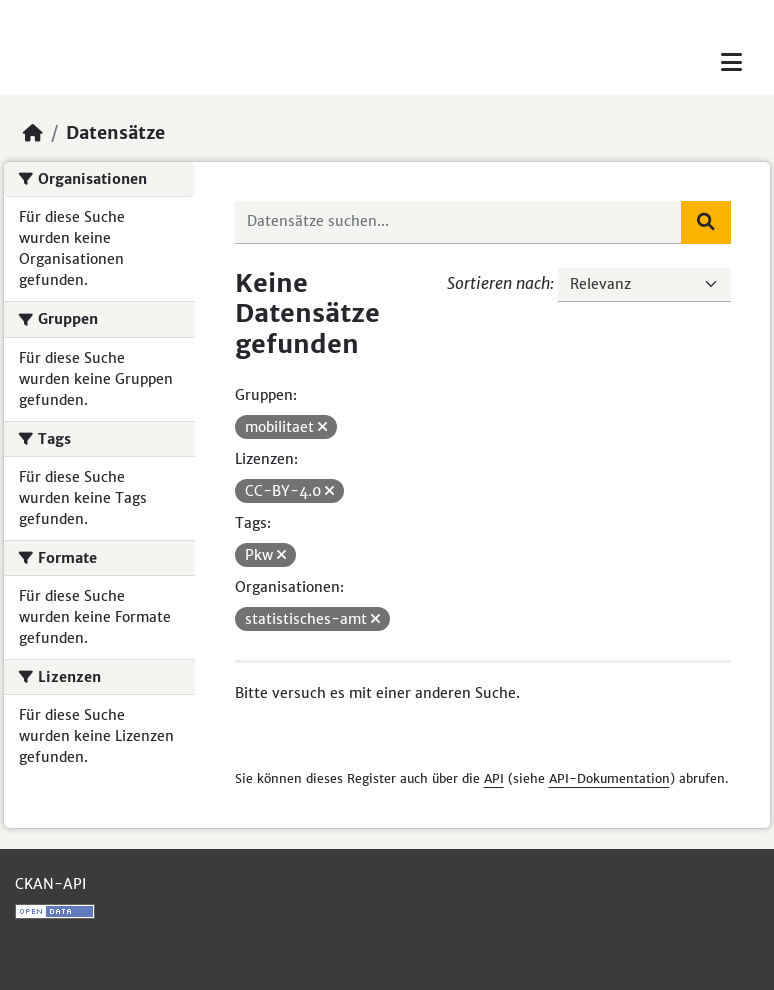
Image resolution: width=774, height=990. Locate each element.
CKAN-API (50, 884)
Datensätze (115, 133)
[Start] (33, 133)
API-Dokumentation (609, 778)
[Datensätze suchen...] (459, 222)
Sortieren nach (498, 283)
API (494, 778)
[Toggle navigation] (731, 62)
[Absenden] (706, 222)
